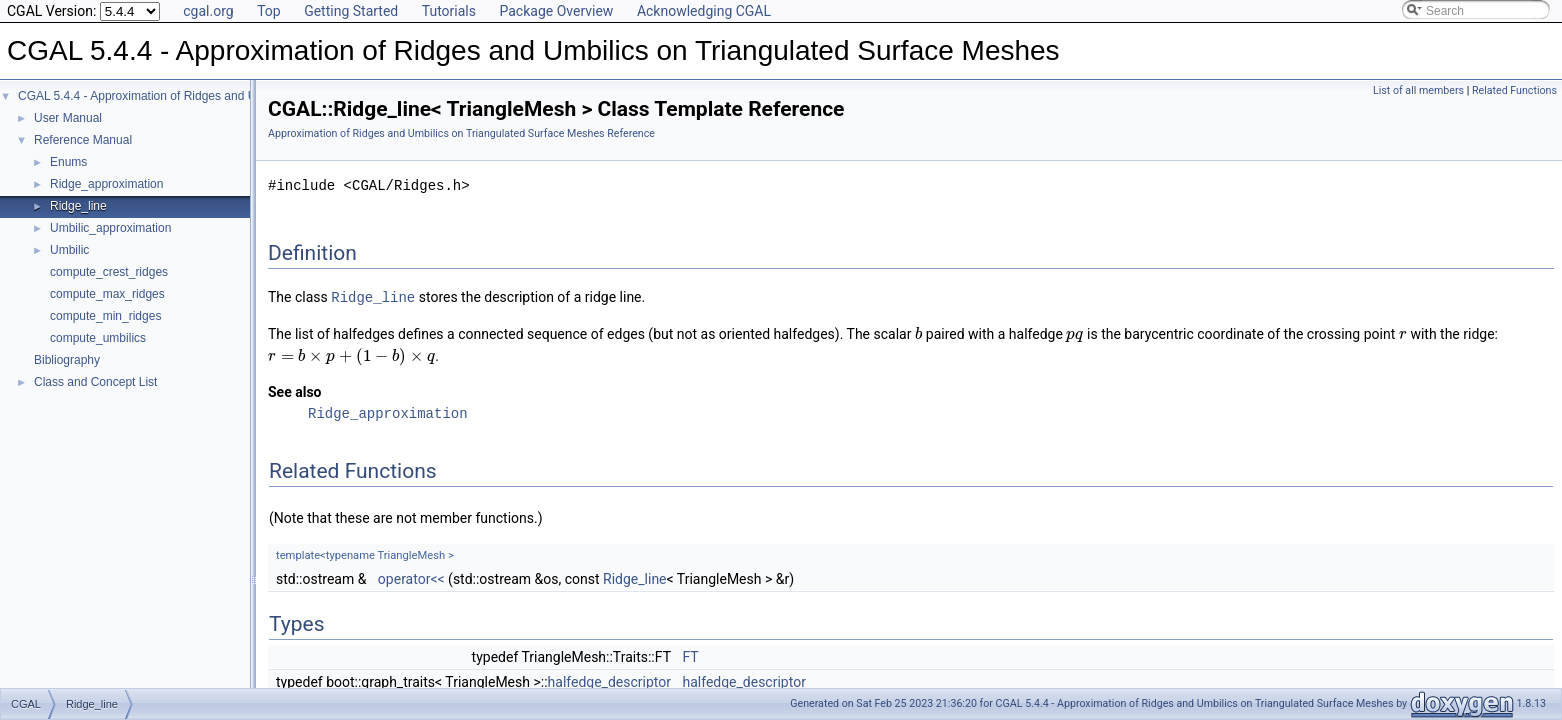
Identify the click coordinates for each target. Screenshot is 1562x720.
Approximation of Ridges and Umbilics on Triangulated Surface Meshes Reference (461, 133)
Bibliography (67, 360)
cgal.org (208, 11)
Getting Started (351, 11)
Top (269, 11)
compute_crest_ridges (109, 272)
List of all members (1418, 90)
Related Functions (1514, 90)
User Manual (68, 118)
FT (690, 656)
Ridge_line (78, 206)
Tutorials (449, 11)
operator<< (411, 578)
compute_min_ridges (105, 316)
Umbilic (69, 250)
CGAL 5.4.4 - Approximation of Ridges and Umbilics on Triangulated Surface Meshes (243, 96)
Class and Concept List (95, 382)
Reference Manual (83, 140)
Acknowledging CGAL (704, 11)
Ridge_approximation (106, 184)
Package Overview (556, 11)
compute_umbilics (98, 338)
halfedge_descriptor (609, 681)
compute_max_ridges (107, 294)
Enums (68, 162)
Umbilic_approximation (110, 228)
